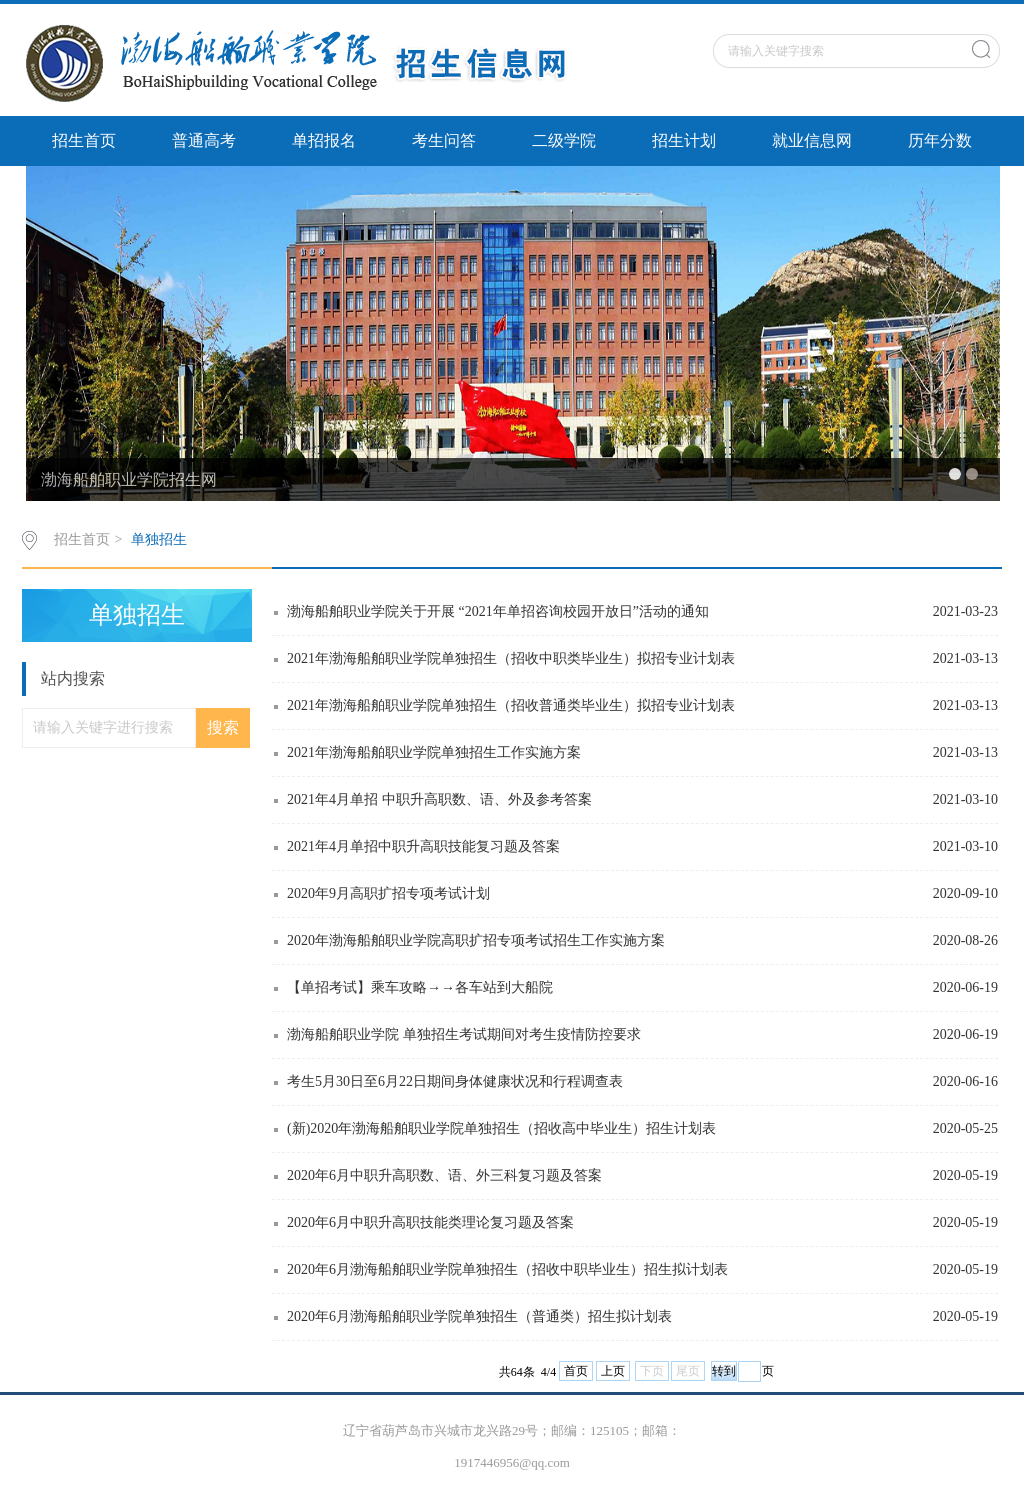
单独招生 (159, 539)
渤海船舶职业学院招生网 (129, 479)
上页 (613, 1371)
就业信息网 (812, 140)
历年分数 (940, 140)
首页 (576, 1371)
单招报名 (324, 140)
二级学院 (564, 140)
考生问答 (444, 140)
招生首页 (84, 140)
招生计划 (684, 140)
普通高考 (204, 140)
